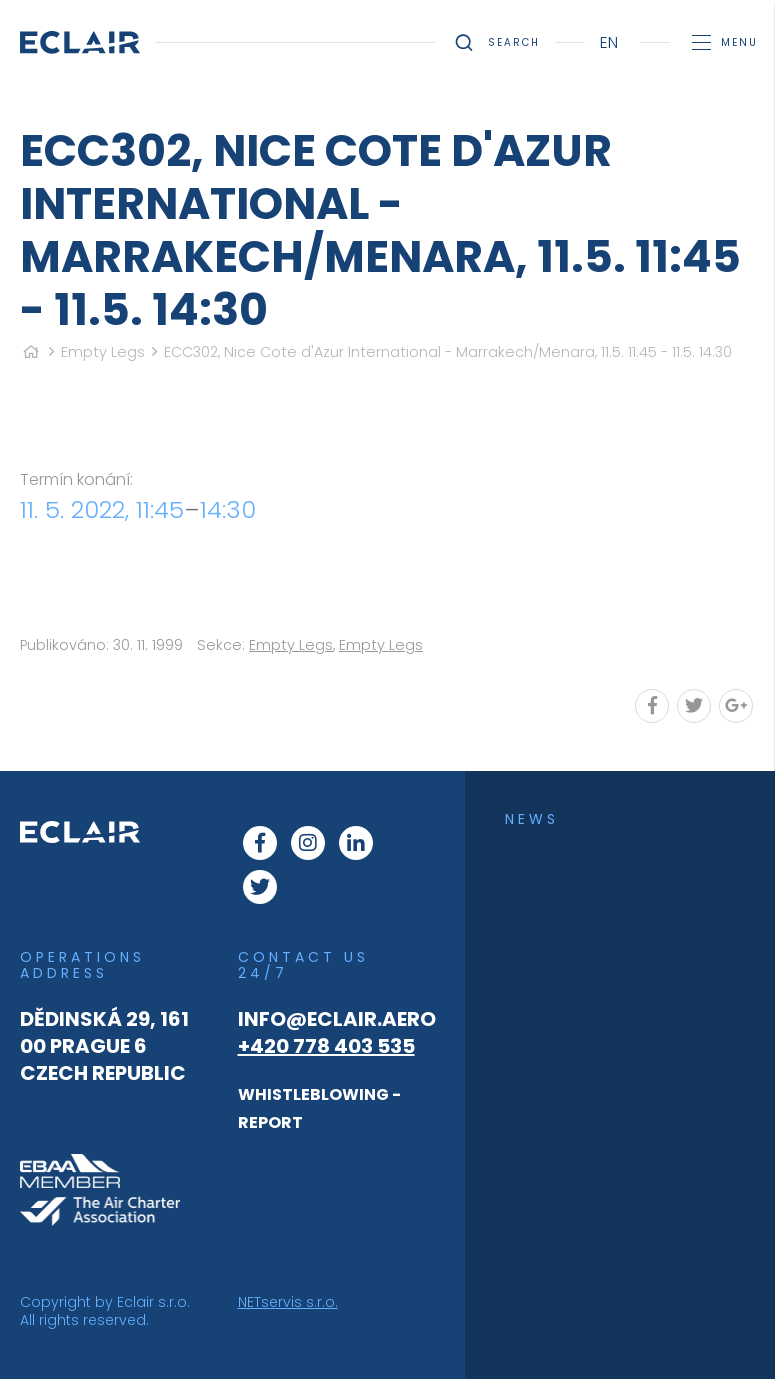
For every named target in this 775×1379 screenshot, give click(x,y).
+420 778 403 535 (326, 1046)
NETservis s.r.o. (288, 1302)
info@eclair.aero (337, 1019)
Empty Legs (103, 352)
